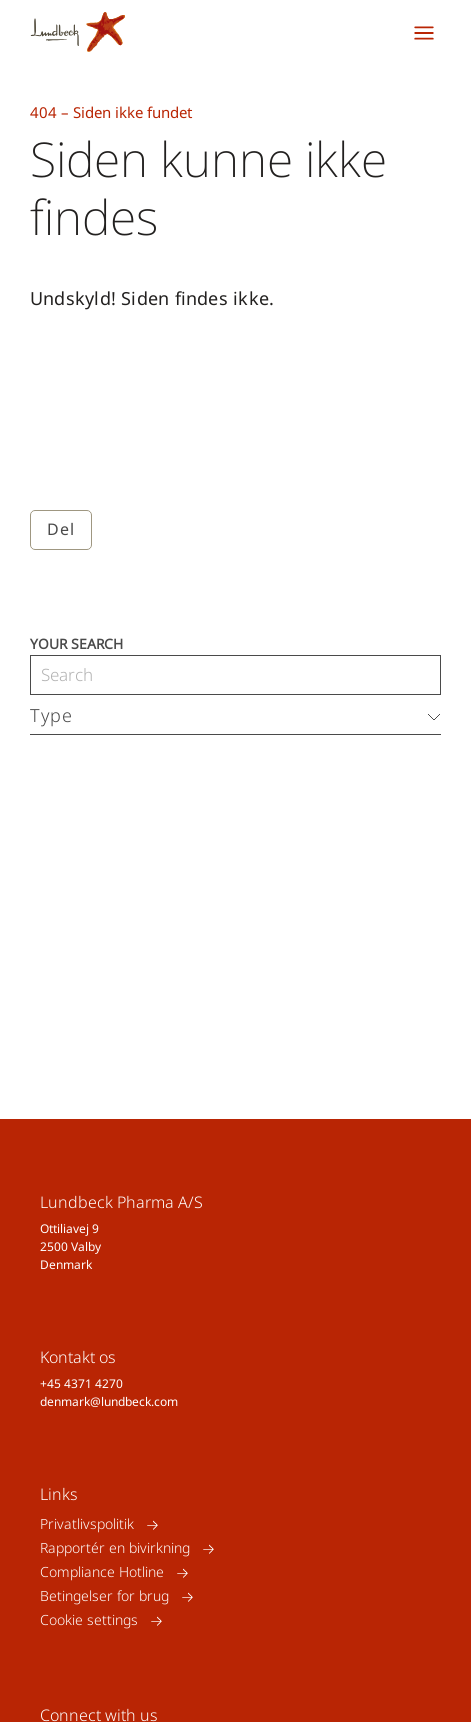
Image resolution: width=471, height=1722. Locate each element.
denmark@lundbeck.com (109, 1401)
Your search (76, 642)
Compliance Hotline (102, 1572)
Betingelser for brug (104, 1596)
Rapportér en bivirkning (115, 1548)
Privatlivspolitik (87, 1524)
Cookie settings (89, 1620)
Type (51, 715)
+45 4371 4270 (81, 1383)
